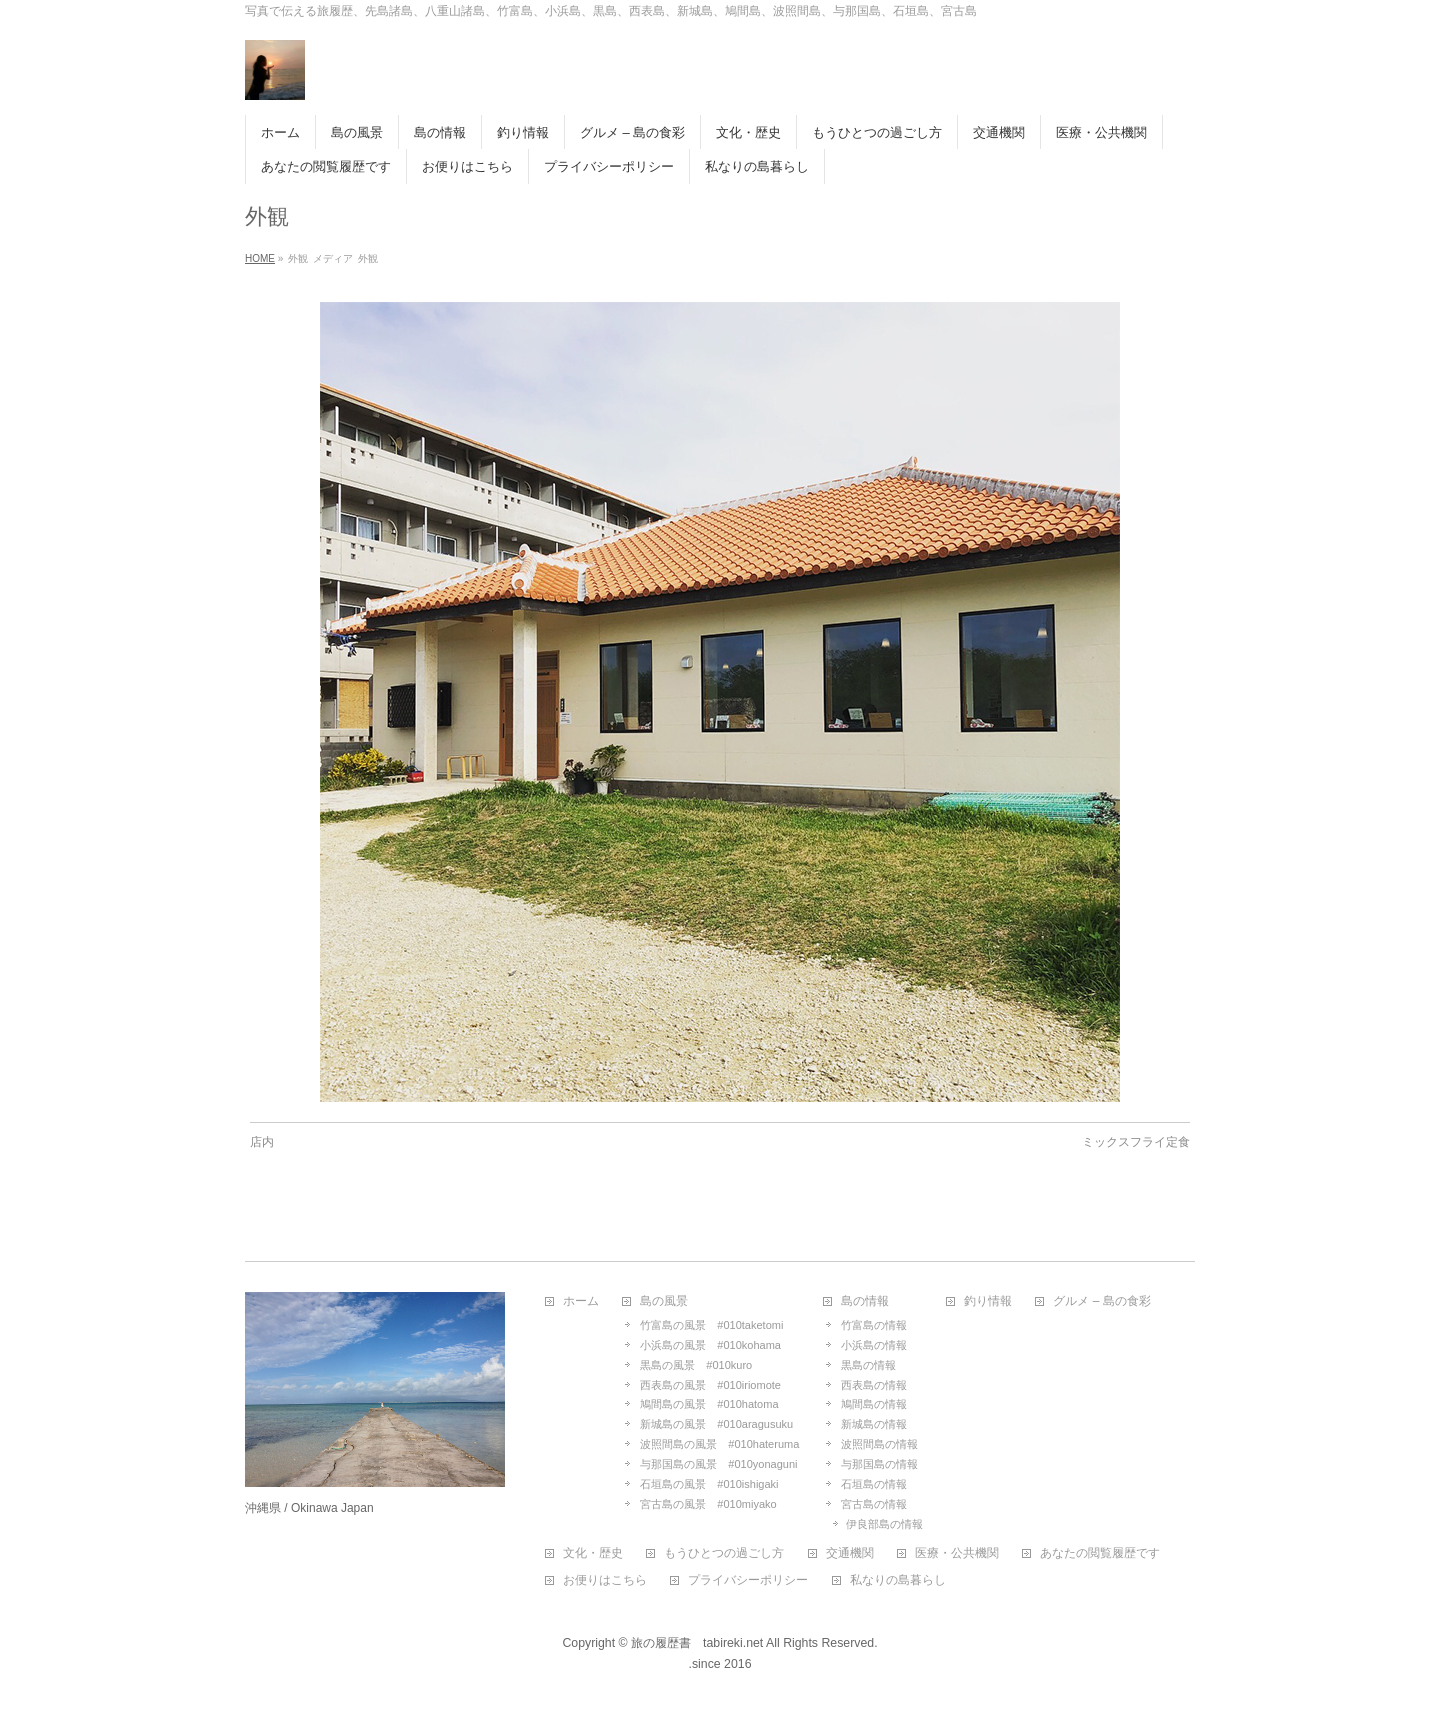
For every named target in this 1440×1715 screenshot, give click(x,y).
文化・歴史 (593, 1553)
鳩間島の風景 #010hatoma (709, 1404)
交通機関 (850, 1553)
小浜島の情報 (874, 1345)
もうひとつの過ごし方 (724, 1553)
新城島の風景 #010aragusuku (716, 1424)
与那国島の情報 (879, 1464)
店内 (262, 1142)
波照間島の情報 (879, 1444)
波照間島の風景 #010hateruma (719, 1444)
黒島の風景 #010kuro (696, 1365)
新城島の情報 (874, 1424)
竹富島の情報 (874, 1325)
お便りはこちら (605, 1580)
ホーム (581, 1301)
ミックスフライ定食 (1136, 1142)
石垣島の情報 (874, 1484)
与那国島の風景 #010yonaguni (718, 1464)
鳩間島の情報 (874, 1404)
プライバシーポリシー (748, 1580)
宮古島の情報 (874, 1504)
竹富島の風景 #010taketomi (711, 1325)
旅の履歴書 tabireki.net (697, 1643)
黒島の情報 (868, 1365)
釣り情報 (988, 1301)
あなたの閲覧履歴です (1100, 1553)
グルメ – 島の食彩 (1101, 1301)
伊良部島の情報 (884, 1524)
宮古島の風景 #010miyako (708, 1504)
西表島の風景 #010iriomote (710, 1385)
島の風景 (664, 1301)
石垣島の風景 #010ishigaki (709, 1484)
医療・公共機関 (957, 1553)
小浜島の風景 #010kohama (710, 1345)
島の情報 (865, 1301)
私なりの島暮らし (898, 1580)
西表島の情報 (874, 1385)
